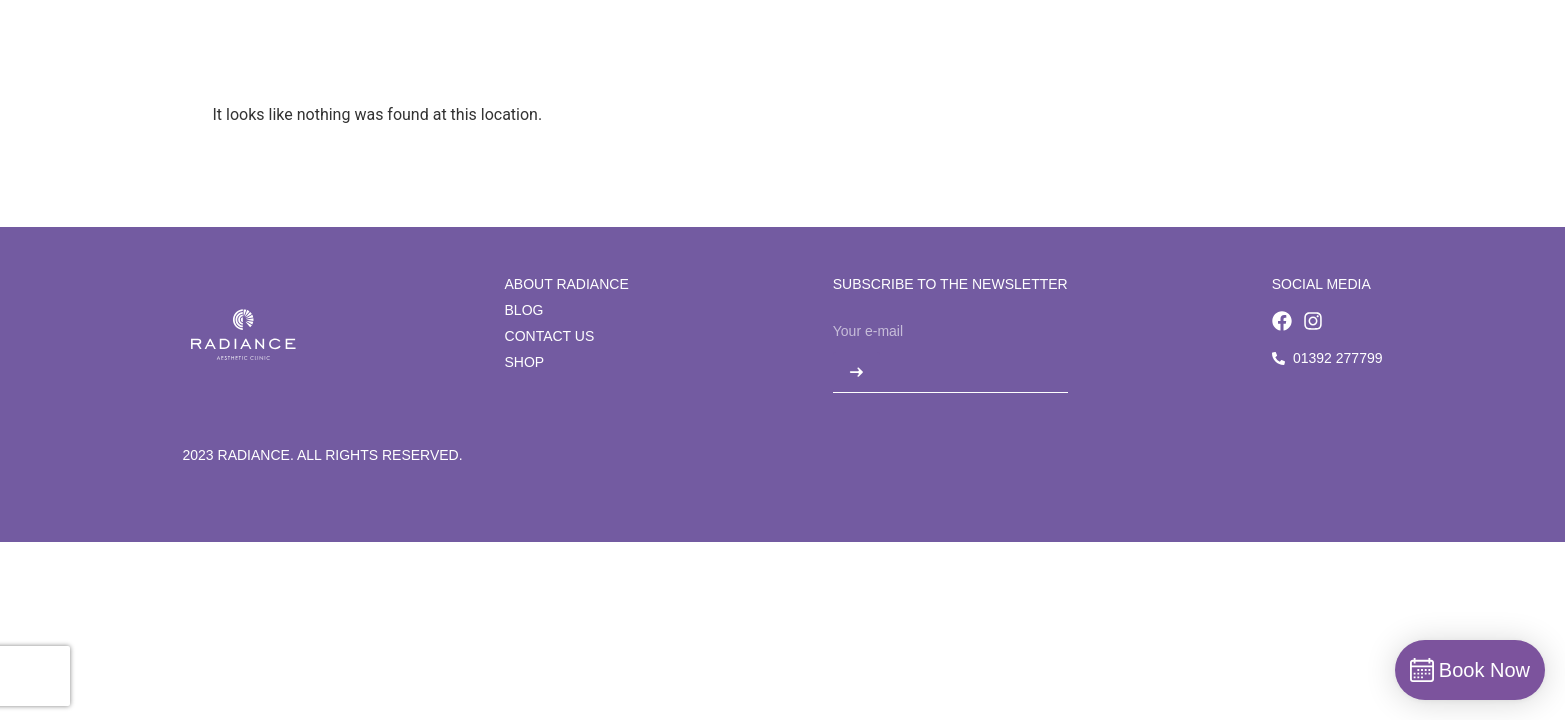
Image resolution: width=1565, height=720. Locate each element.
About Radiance (567, 284)
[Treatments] (760, 57)
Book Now (1346, 56)
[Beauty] (876, 57)
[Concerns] (636, 57)
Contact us (550, 336)
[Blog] (966, 57)
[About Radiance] (495, 57)
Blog (524, 310)
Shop (525, 362)
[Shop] (1177, 57)
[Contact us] (1070, 57)
